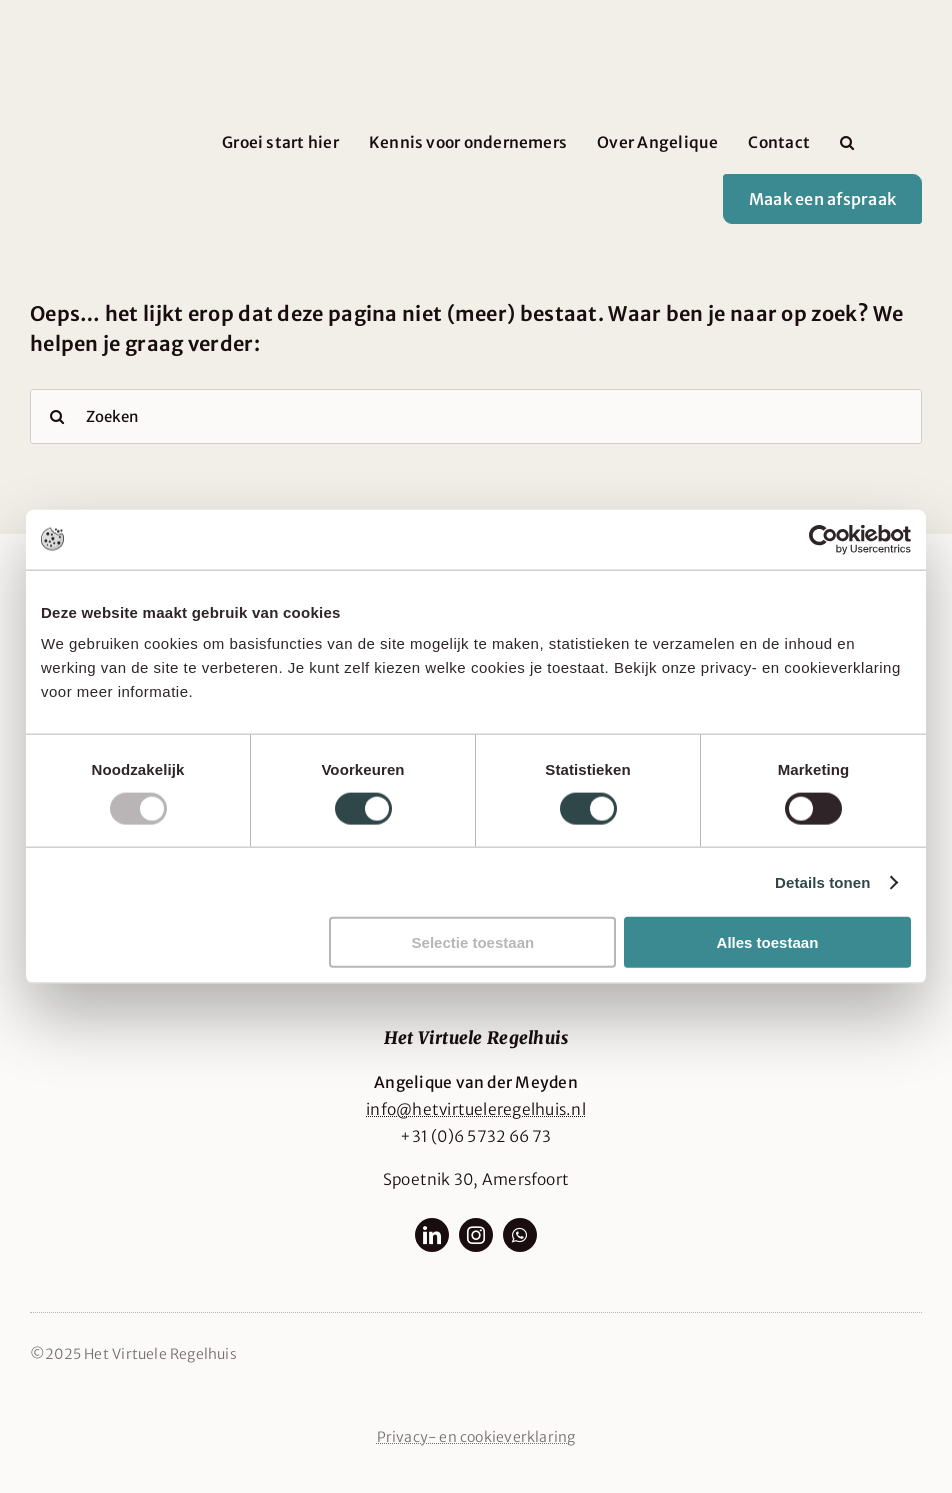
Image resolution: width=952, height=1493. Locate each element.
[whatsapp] (520, 1235)
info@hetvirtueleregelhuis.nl (476, 1109)
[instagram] (476, 1235)
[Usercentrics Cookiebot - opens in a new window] (823, 539)
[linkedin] (432, 1235)
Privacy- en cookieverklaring (476, 1437)
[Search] (57, 416)
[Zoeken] (476, 416)
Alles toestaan (768, 942)
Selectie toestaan (473, 942)
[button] (847, 143)
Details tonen (822, 881)
